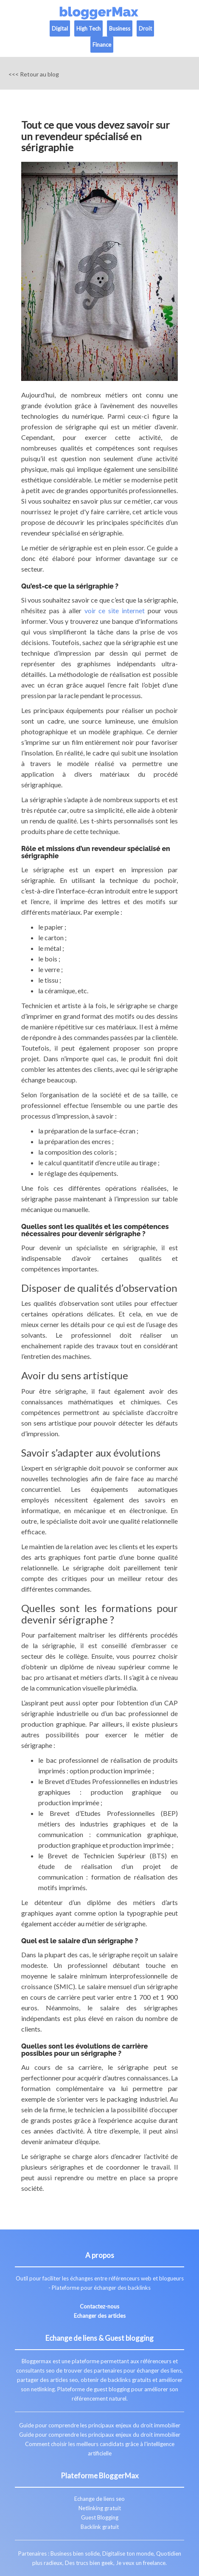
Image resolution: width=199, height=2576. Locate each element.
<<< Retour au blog (33, 74)
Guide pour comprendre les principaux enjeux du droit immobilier (99, 2425)
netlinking (43, 2389)
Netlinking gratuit (99, 2508)
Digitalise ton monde (128, 2553)
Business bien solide (75, 2553)
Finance (101, 44)
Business (119, 28)
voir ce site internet (114, 610)
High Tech (88, 28)
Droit (145, 28)
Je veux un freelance (140, 2562)
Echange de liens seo (99, 2498)
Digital (60, 28)
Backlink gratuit (100, 2526)
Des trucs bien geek (89, 2562)
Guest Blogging (99, 2517)
